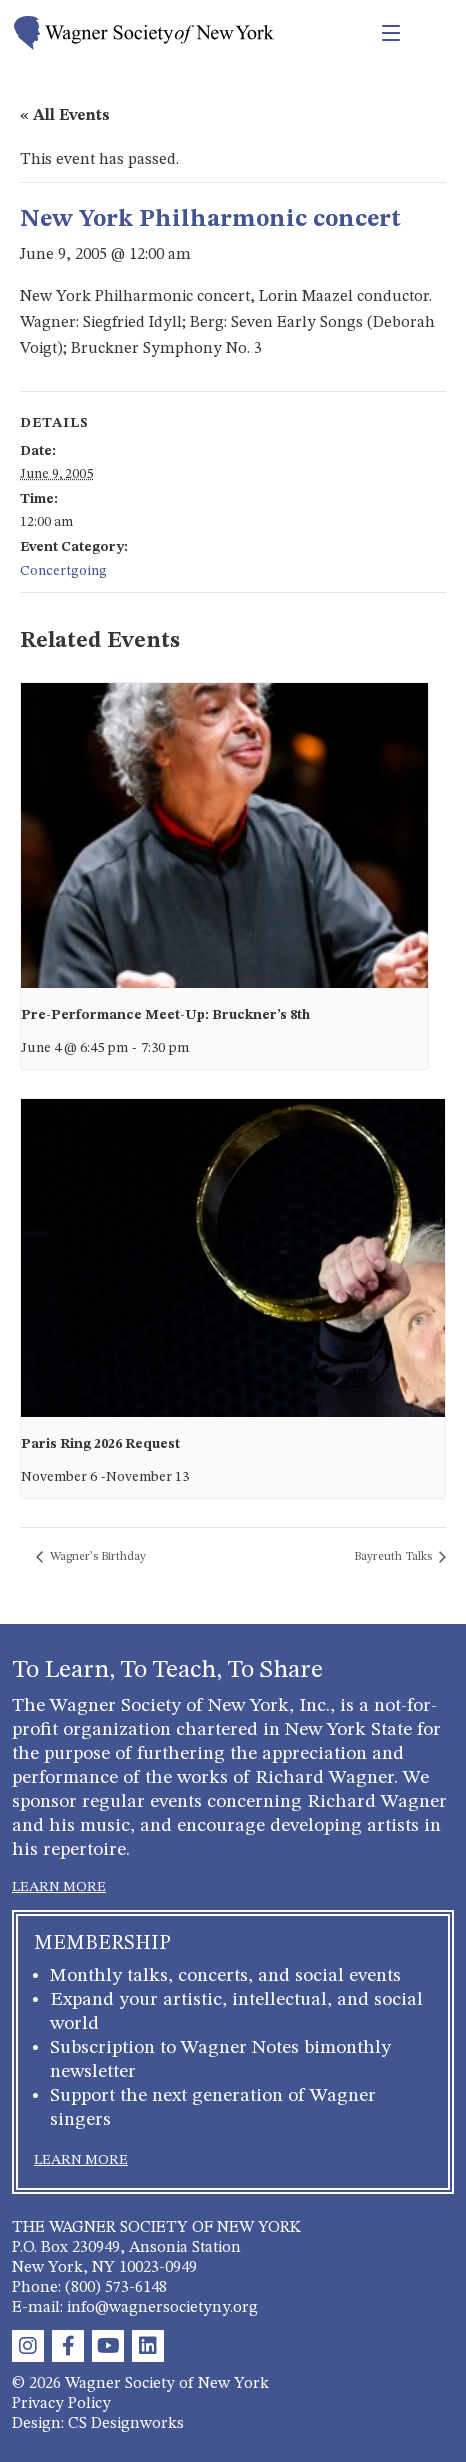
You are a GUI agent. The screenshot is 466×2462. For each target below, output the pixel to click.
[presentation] (224, 835)
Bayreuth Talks (394, 1557)
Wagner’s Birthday (96, 1557)
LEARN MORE (59, 1887)
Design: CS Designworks (98, 2424)
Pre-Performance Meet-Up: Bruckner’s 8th (165, 1015)
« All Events (65, 116)
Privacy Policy (61, 2404)
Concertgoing (63, 571)
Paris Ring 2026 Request (100, 1444)
